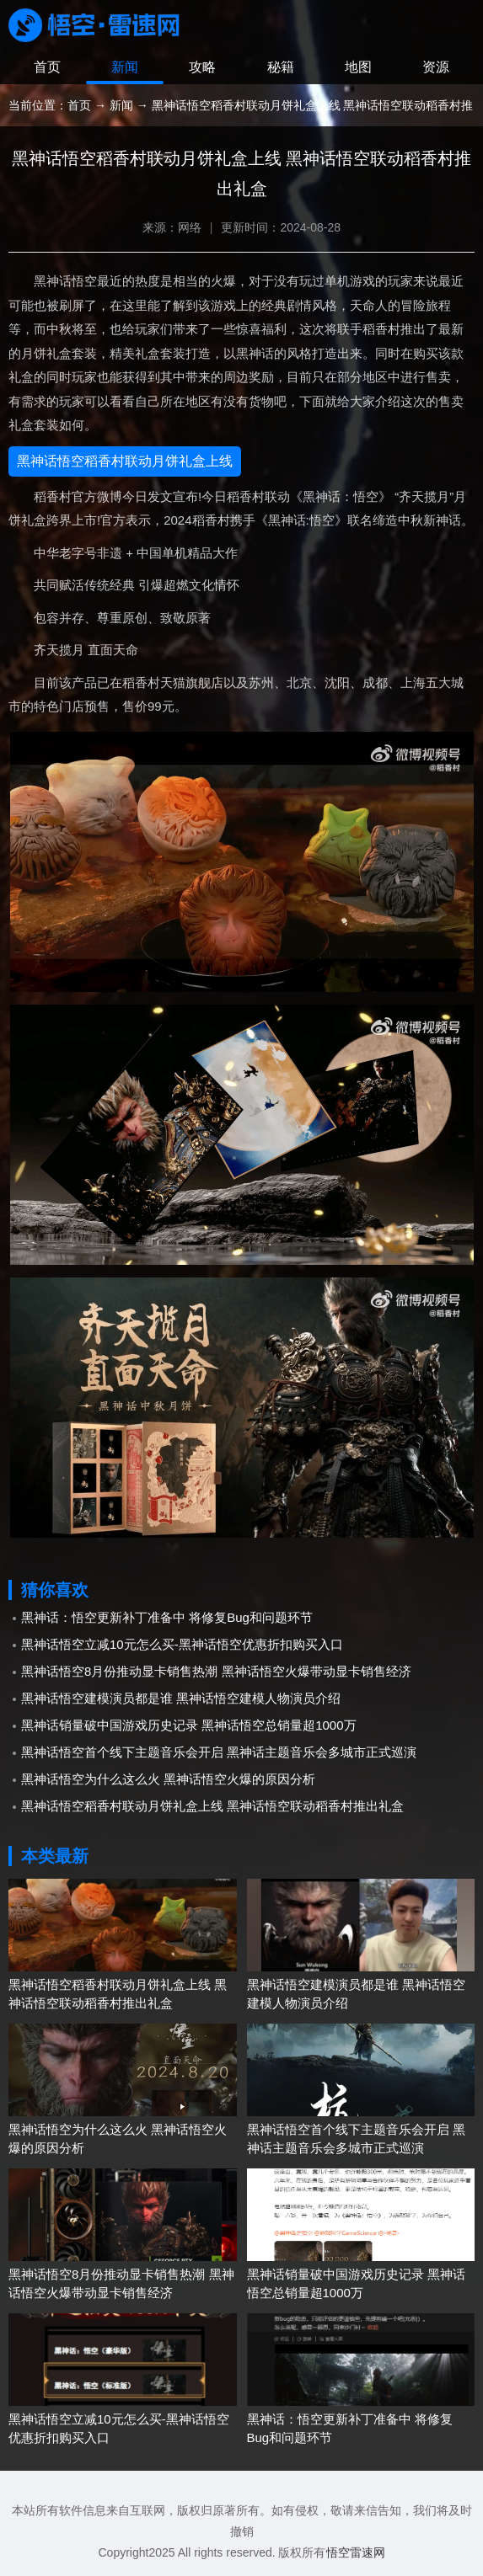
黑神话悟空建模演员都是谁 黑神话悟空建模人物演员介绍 (181, 1698)
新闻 (124, 67)
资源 (435, 67)
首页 (47, 67)
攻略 (202, 67)
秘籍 (280, 67)
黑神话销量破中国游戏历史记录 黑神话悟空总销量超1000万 (189, 1725)
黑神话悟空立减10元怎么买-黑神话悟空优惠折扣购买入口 (182, 1644)
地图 (358, 67)
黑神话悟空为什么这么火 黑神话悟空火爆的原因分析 (168, 1779)
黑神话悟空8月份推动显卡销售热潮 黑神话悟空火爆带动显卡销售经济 (216, 1671)
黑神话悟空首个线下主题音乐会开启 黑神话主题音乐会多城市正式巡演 (218, 1752)
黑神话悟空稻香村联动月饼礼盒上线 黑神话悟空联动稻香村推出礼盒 (212, 1806)
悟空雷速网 (355, 2552)
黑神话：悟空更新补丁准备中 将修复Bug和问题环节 (167, 1617)
